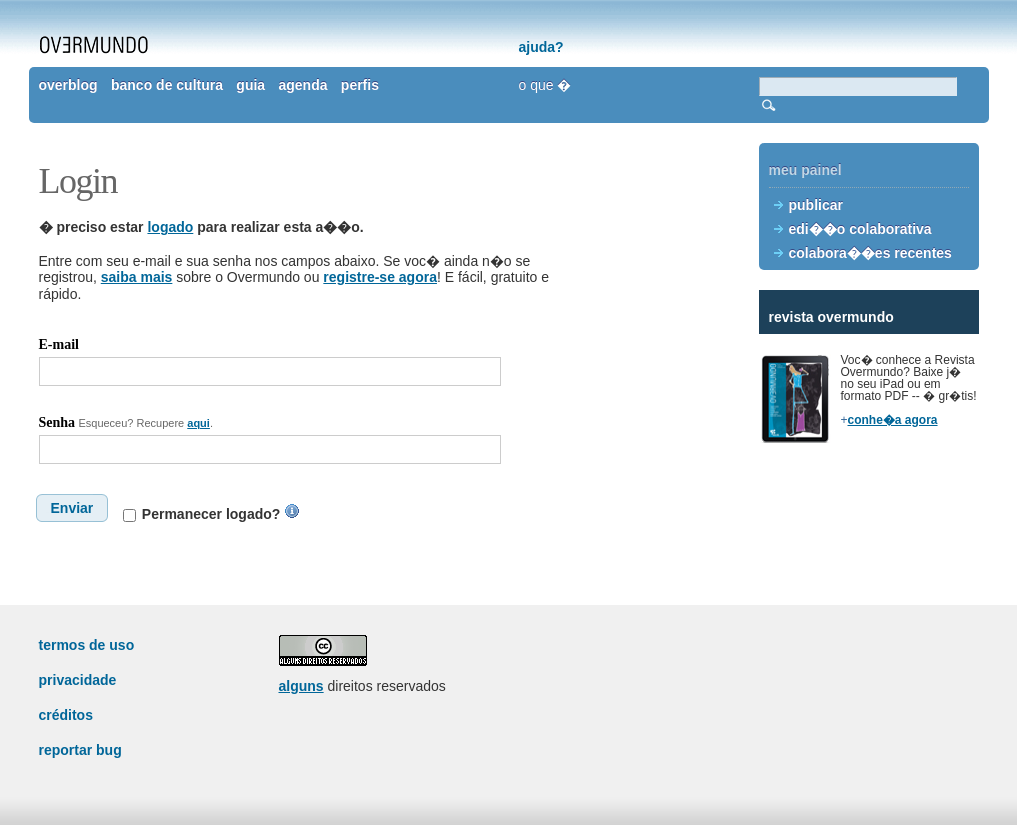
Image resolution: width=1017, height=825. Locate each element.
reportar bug (80, 750)
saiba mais (137, 277)
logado (170, 227)
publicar (816, 205)
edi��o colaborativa (860, 229)
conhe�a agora (893, 420)
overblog (68, 85)
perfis (360, 85)
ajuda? (541, 47)
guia (250, 85)
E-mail (59, 344)
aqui (198, 423)
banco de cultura (167, 85)
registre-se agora (380, 277)
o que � (545, 85)
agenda (302, 85)
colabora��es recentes (870, 253)
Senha (57, 422)
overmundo (94, 45)
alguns (301, 686)
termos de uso (87, 645)
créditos (66, 715)
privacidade (78, 680)
